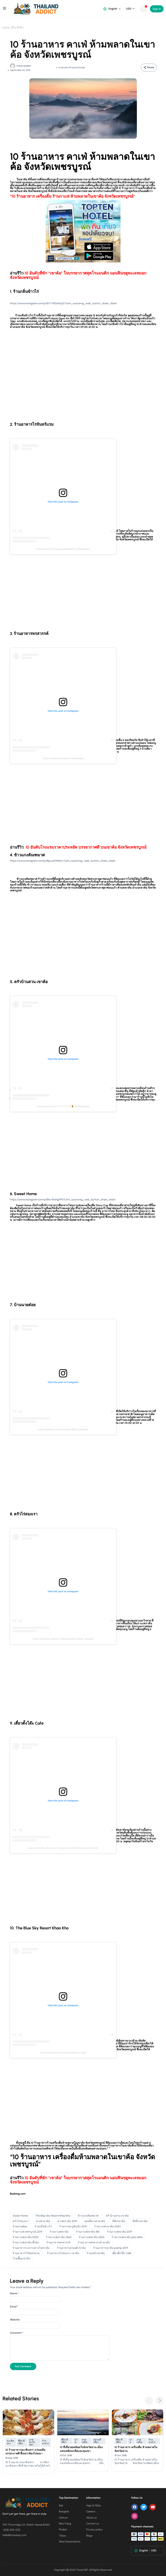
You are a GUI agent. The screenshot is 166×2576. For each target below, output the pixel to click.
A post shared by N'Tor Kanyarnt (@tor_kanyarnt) (63, 1429)
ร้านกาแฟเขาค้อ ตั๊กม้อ (26, 2242)
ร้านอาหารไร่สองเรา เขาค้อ (63, 2253)
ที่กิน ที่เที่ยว (17, 27)
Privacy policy (94, 2529)
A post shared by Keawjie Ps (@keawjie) (63, 758)
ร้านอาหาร (45, 2442)
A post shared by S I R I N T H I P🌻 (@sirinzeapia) (63, 1106)
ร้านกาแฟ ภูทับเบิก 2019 (73, 2226)
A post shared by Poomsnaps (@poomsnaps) (63, 2052)
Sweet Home (20, 2215)
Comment (16, 2332)
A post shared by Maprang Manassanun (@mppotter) (63, 549)
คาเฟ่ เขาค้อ (43, 2221)
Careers (90, 2511)
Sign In (157, 8)
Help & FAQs (93, 2505)
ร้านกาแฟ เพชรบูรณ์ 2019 (27, 2231)
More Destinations (69, 2541)
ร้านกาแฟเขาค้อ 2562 (58, 2237)
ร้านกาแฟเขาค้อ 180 (88, 2231)
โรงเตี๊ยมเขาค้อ (21, 2258)
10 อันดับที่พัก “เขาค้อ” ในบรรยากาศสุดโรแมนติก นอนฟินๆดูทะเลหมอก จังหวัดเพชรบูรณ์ (78, 275)
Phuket (63, 2529)
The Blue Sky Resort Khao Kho (53, 2215)
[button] (149, 2400)
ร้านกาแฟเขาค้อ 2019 (119, 2231)
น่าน (75, 2441)
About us (91, 2517)
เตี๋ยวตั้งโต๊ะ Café (121, 2253)
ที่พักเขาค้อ (118, 2221)
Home (5, 27)
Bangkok (64, 2511)
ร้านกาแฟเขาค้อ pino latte (127, 2237)
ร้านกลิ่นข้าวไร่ (43, 2226)
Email (14, 2306)
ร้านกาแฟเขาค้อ (59, 2231)
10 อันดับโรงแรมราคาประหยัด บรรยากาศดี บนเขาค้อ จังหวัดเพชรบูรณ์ (85, 847)
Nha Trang (65, 2523)
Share (150, 67)
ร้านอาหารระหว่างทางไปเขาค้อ (31, 2247)
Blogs (89, 2535)
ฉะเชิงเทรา (10, 2442)
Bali (61, 2505)
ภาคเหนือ (84, 2441)
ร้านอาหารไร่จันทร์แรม (26, 2253)
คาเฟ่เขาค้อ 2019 (67, 2221)
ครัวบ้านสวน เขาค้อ (117, 2215)
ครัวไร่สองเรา (21, 2221)
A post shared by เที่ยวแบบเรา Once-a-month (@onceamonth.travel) (63, 1848)
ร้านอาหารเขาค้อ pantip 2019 (110, 2247)
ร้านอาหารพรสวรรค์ (58, 2242)
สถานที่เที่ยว (97, 2441)
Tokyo (62, 2535)
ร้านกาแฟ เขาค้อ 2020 (107, 2226)
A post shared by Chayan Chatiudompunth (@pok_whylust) (63, 1639)
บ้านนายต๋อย (20, 2226)
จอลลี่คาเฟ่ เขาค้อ (94, 2221)
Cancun (63, 2517)
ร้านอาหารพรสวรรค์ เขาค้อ (94, 2242)
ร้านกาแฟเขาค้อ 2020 (26, 2237)
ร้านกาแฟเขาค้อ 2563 (91, 2237)
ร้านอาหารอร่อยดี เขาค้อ (71, 2247)
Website (15, 2319)
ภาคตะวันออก (32, 2442)
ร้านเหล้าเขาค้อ (96, 2253)
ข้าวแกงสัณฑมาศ (88, 2215)
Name (14, 2293)
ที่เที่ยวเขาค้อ (140, 2221)
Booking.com (17, 2193)
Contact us (92, 2523)
